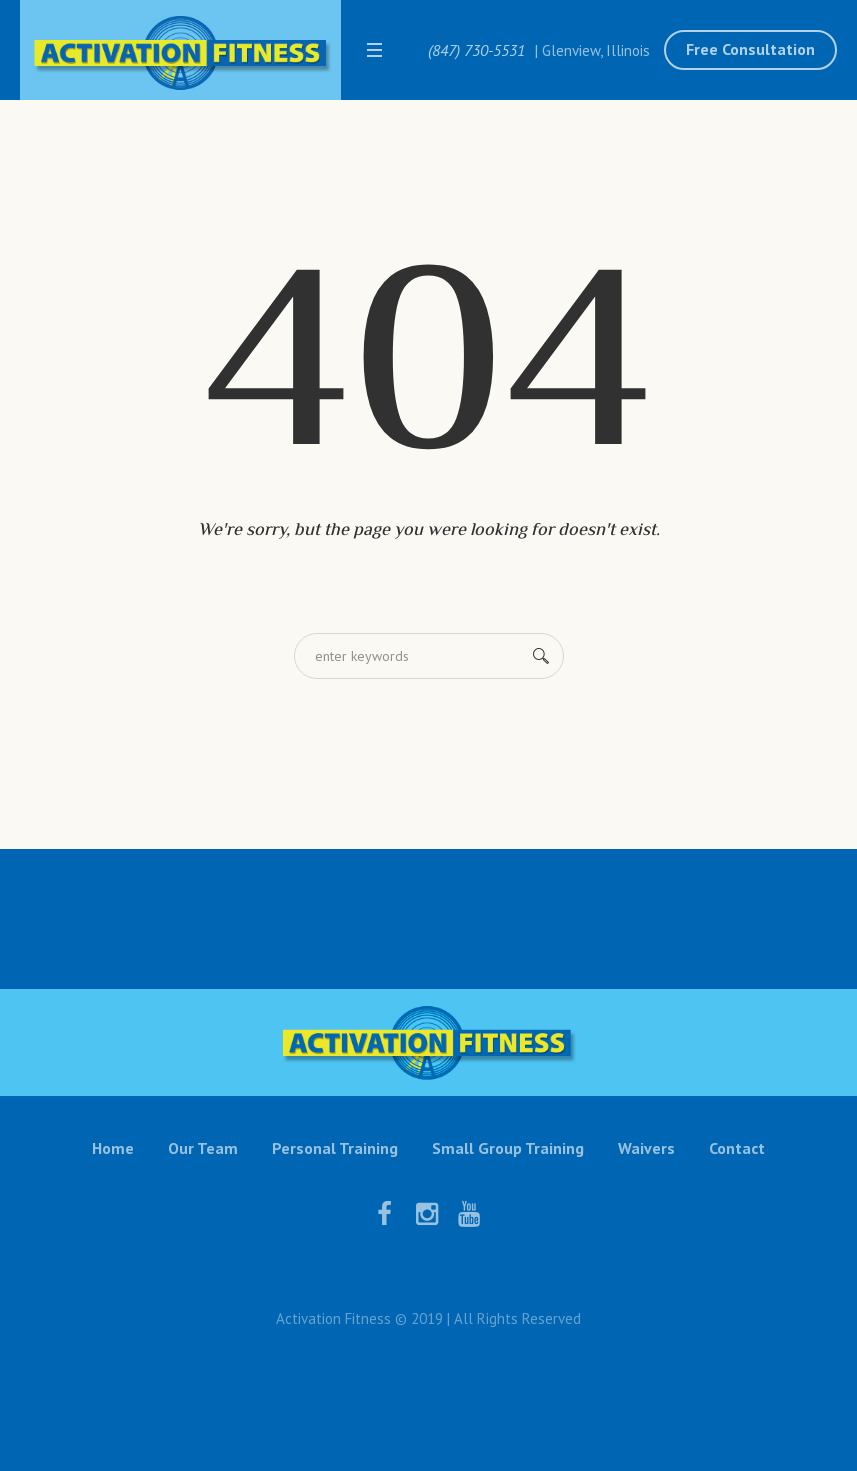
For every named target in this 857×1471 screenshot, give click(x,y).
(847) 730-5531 (476, 50)
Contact (737, 1148)
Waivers (646, 1148)
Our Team (203, 1148)
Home (113, 1148)
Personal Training (335, 1148)
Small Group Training (508, 1148)
